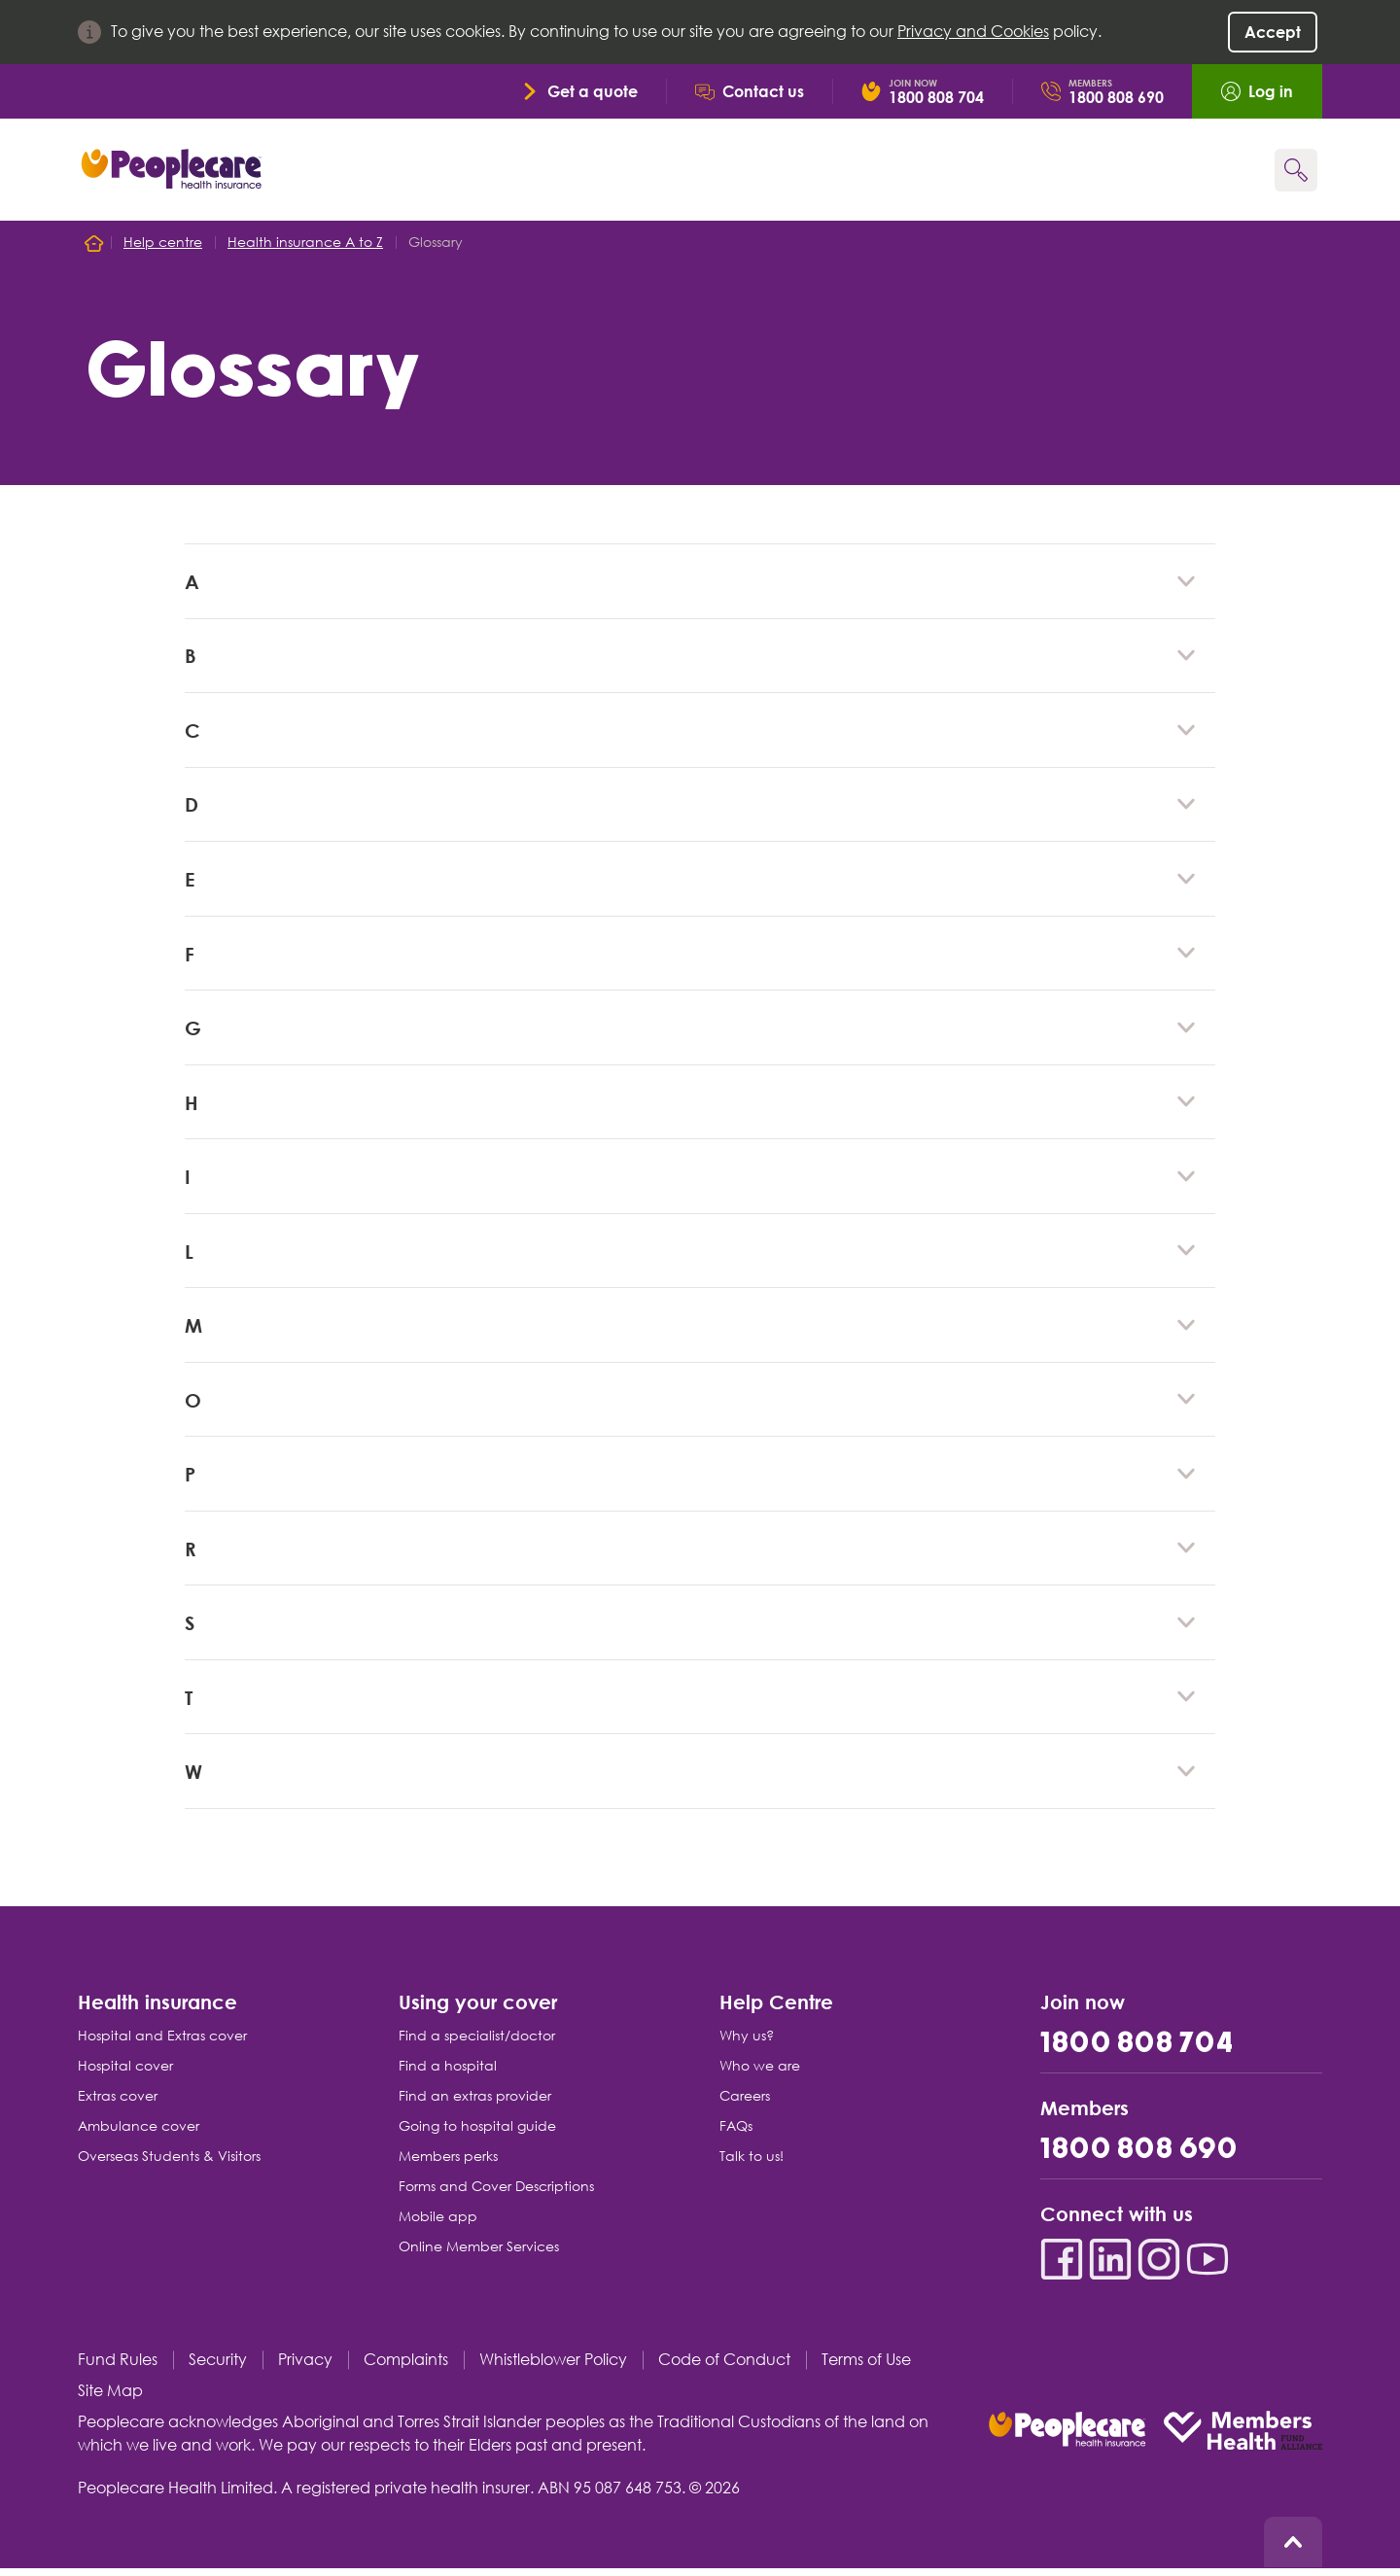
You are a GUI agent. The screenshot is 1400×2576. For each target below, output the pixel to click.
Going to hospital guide (477, 2133)
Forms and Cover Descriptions (496, 2194)
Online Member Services (479, 2254)
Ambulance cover (138, 2133)
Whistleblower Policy (553, 2367)
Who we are (759, 2073)
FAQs (735, 2133)
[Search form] (1296, 170)
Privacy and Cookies (973, 31)
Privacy (305, 2367)
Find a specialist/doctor (477, 2043)
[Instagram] (1159, 2266)
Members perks (448, 2164)
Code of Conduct (724, 2367)
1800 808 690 (1139, 2157)
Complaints (406, 2367)
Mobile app (438, 2224)
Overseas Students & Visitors (169, 2164)
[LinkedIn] (1110, 2266)
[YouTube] (1207, 2266)
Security (218, 2367)
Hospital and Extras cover (162, 2043)
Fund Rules (118, 2367)
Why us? (746, 2043)
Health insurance (157, 2009)
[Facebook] (1061, 2266)
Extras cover (118, 2103)
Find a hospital (448, 2073)
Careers (744, 2103)
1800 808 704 (1137, 2051)
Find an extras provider (475, 2103)
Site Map (110, 2398)
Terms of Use (866, 2367)
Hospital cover (125, 2073)
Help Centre (776, 2009)
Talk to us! (751, 2164)
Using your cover (478, 2009)
